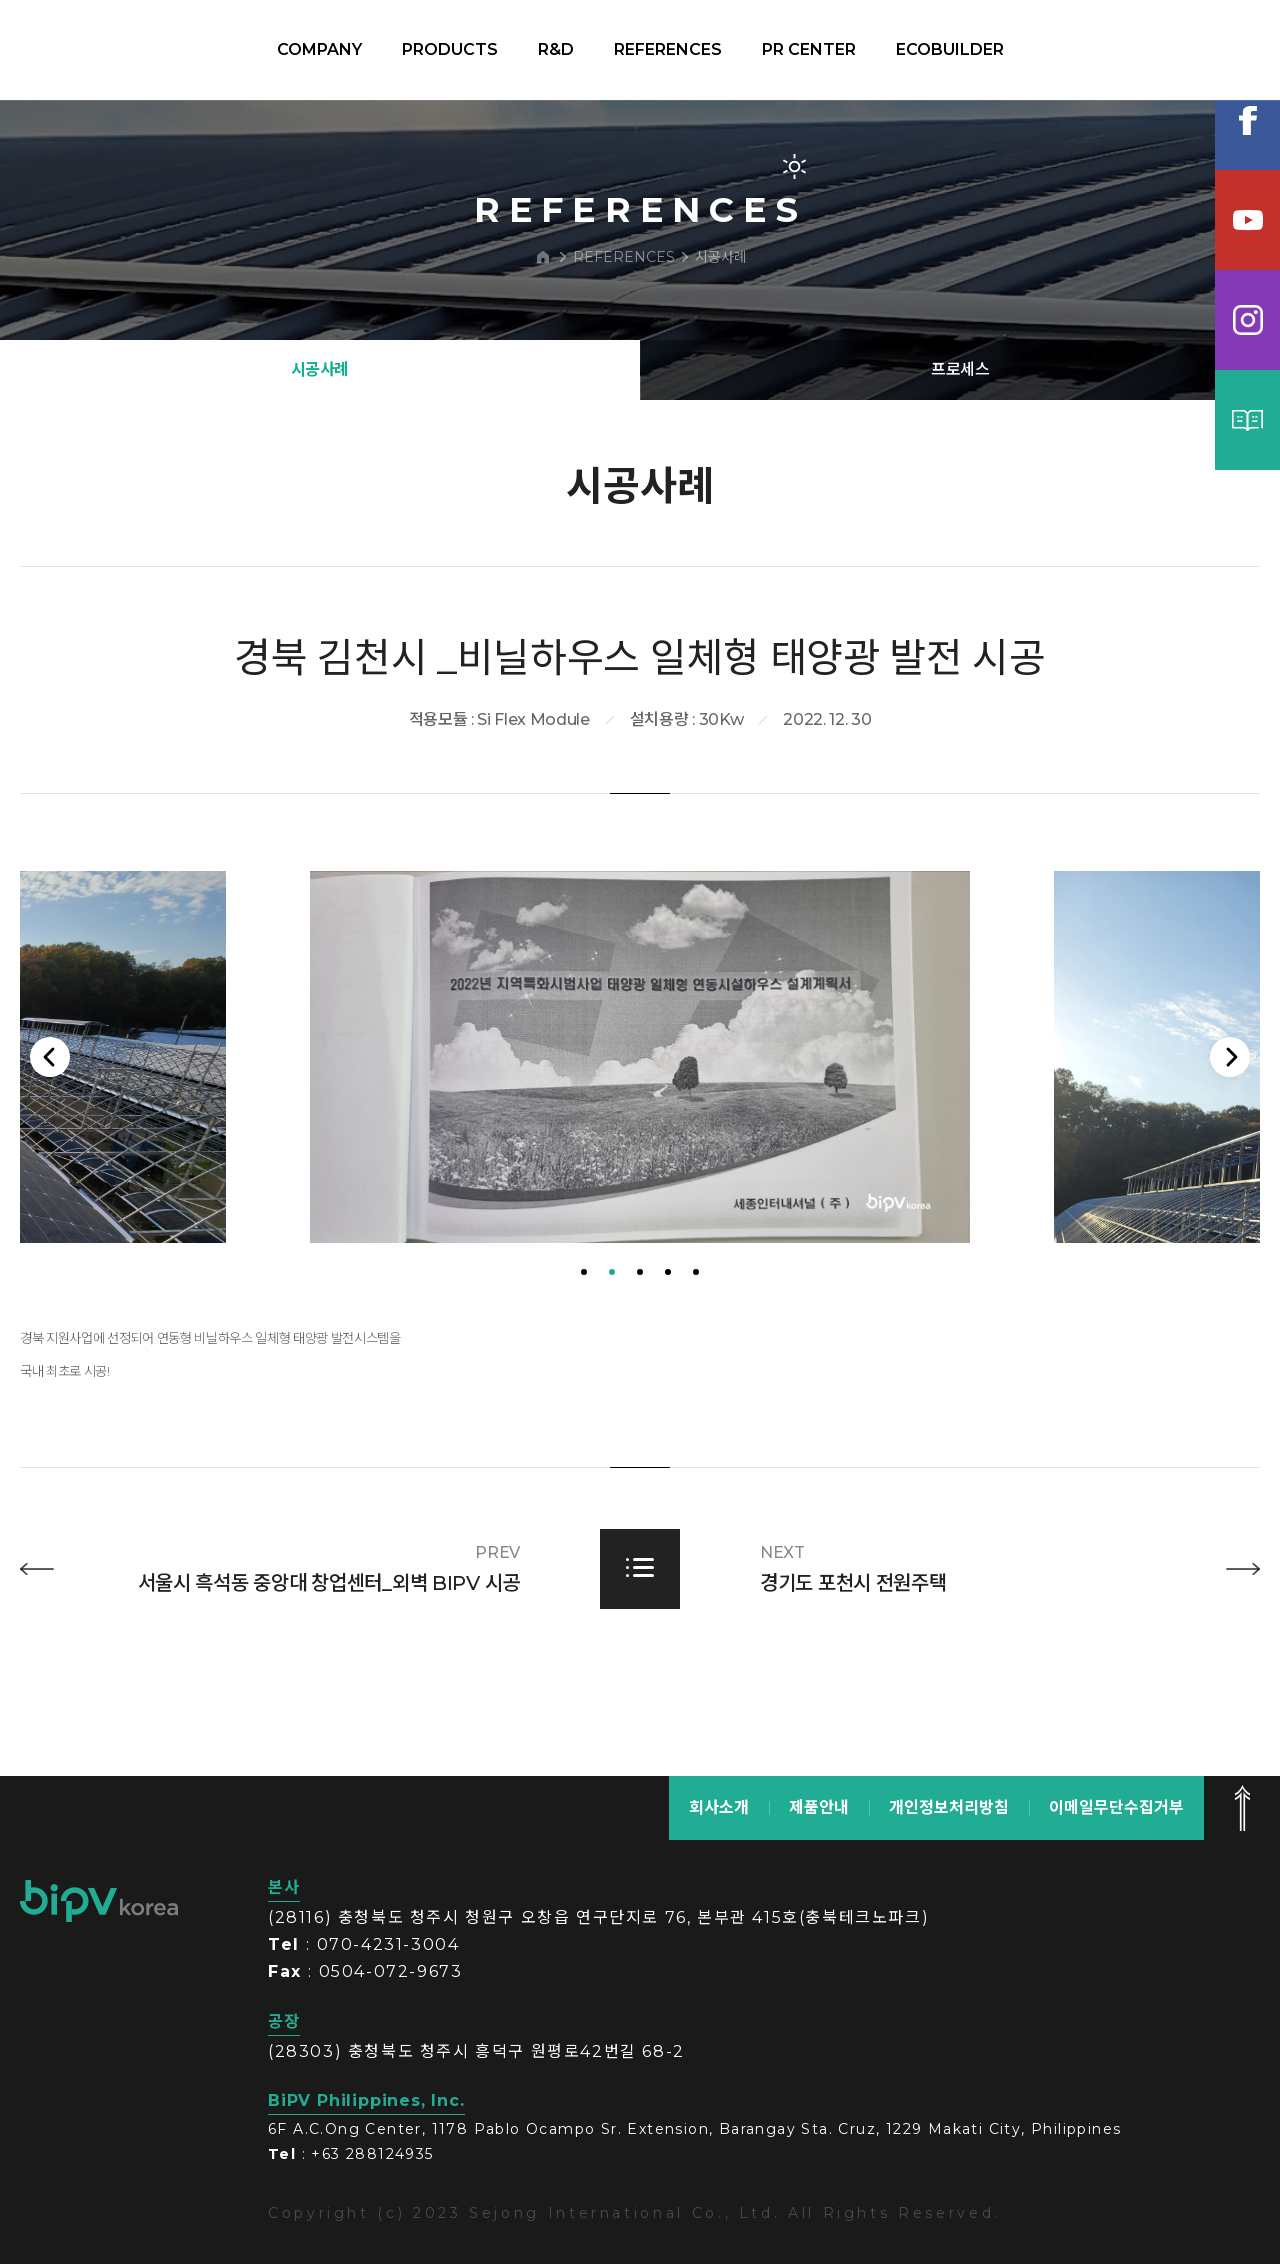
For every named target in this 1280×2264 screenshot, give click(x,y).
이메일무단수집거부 (1116, 1807)
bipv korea (99, 1901)
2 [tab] (612, 1371)
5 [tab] (696, 1371)
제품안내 (819, 1807)
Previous (55, 1156)
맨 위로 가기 (1242, 1808)
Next (1225, 1156)
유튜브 (1247, 220)
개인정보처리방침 (949, 1807)
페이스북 (1247, 120)
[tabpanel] (640, 1156)
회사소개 (719, 1807)
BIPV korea (124, 50)
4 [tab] (668, 1371)
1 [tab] (584, 1371)
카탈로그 (1247, 420)
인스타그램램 (1247, 320)
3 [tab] (640, 1371)
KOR (1162, 50)
